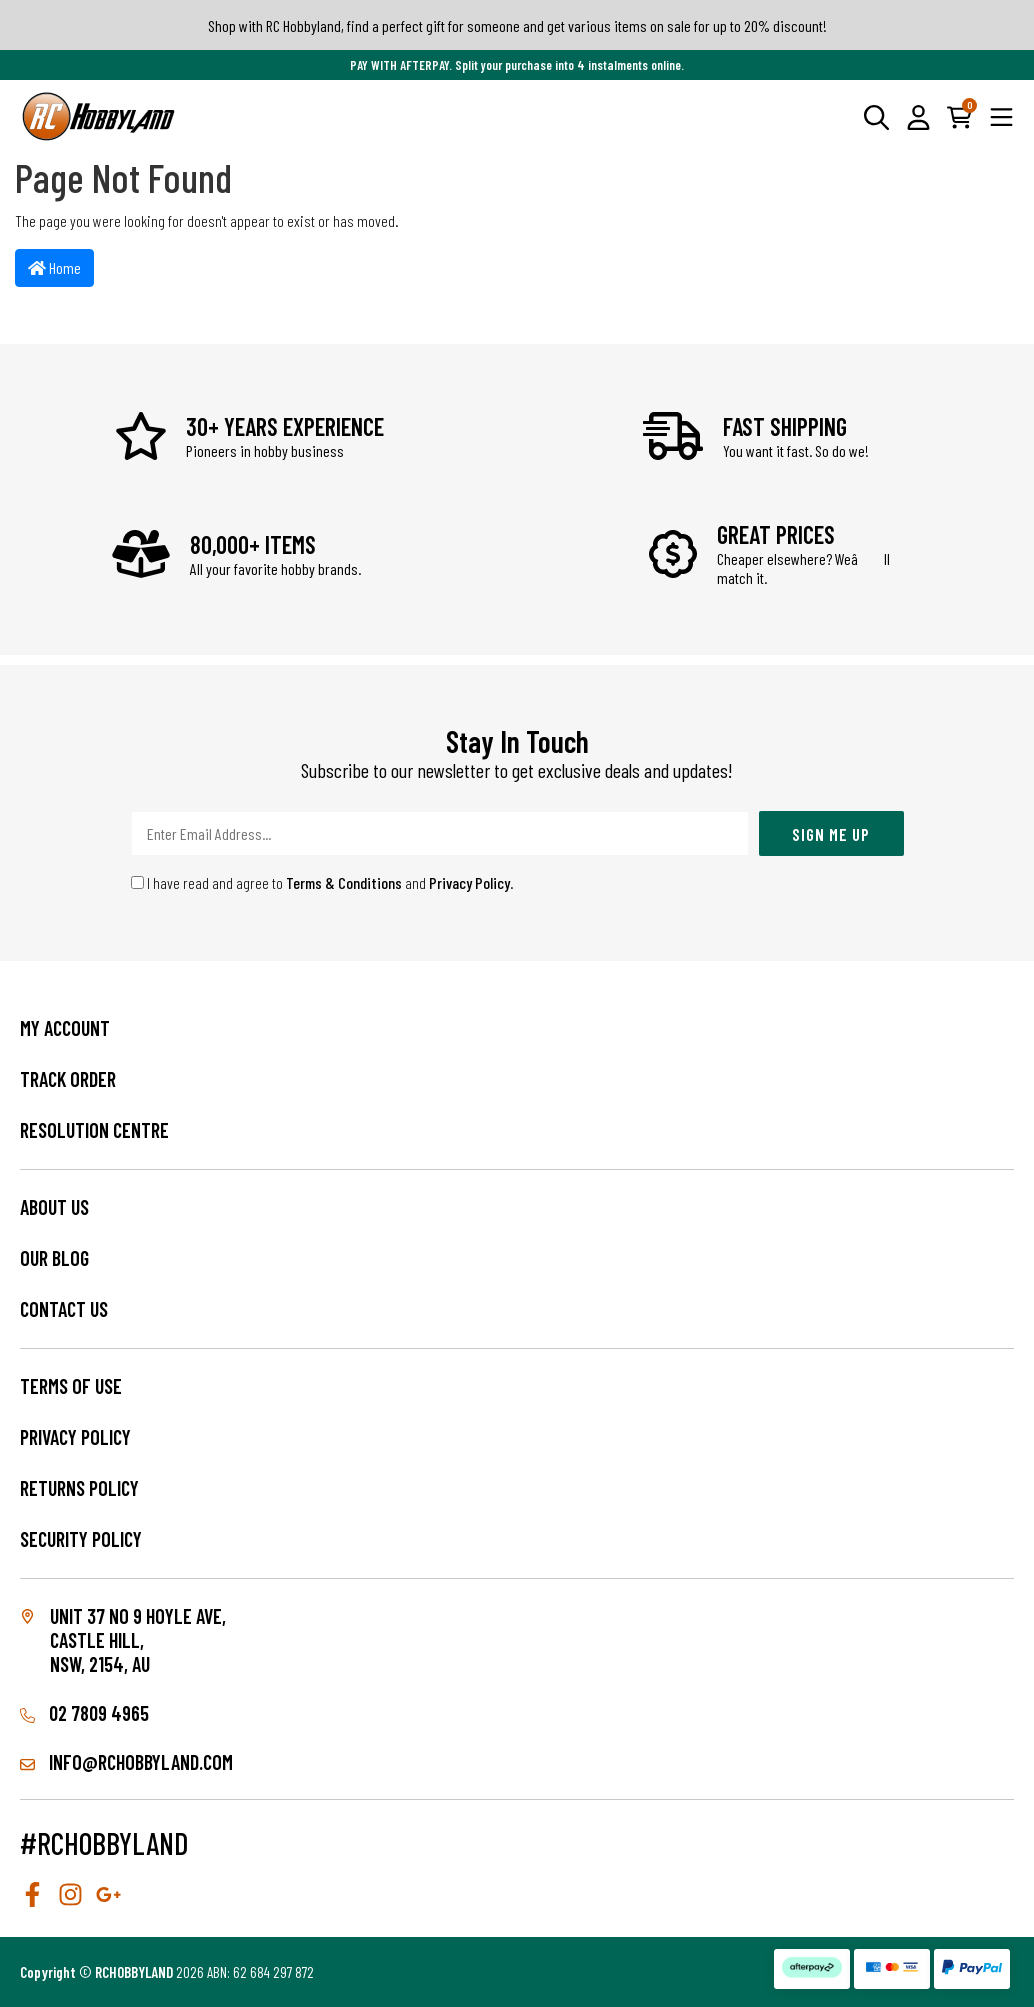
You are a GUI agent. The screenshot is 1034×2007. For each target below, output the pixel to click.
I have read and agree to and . (322, 882)
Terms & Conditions (344, 882)
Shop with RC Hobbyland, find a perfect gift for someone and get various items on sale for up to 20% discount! (517, 25)
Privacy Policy (469, 882)
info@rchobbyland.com (126, 1762)
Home (54, 267)
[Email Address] (440, 833)
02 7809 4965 (84, 1713)
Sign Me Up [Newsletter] (831, 834)
